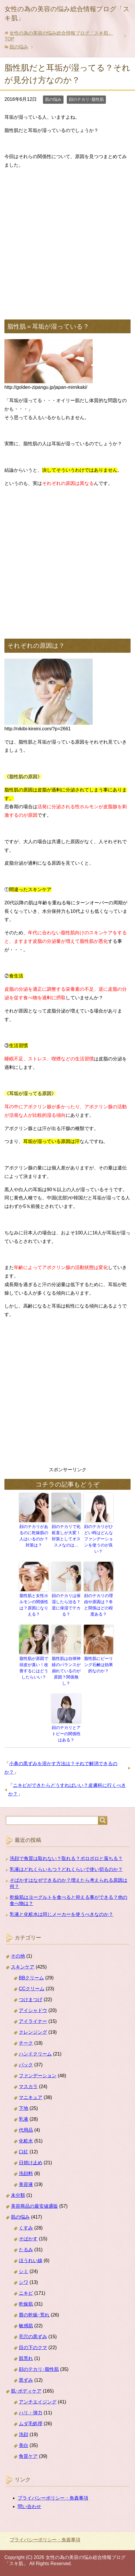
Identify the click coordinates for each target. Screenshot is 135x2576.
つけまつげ (30, 1999)
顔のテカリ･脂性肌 (86, 99)
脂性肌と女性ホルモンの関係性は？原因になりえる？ (33, 1604)
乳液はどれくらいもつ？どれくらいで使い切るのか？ (66, 1869)
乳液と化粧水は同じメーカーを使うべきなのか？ (61, 1914)
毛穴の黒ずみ (33, 2336)
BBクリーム (31, 1977)
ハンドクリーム (35, 2053)
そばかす (28, 2238)
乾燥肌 (26, 2304)
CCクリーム (31, 1988)
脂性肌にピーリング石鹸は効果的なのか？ (98, 1664)
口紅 (23, 2151)
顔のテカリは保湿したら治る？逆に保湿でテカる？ (66, 1604)
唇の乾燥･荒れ (34, 2314)
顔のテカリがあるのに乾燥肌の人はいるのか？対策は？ (33, 1535)
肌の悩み (53, 99)
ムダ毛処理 (30, 2423)
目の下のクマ (33, 2347)
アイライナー (33, 2021)
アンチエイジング (37, 2401)
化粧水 (26, 2140)
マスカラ (28, 2086)
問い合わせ (29, 2506)
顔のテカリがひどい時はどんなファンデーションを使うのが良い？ (98, 1539)
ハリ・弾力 (30, 2412)
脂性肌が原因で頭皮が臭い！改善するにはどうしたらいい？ (33, 1667)
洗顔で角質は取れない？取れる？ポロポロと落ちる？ (66, 1858)
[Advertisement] (67, 241)
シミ (23, 2271)
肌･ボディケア (26, 2390)
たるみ (26, 2249)
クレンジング (33, 2032)
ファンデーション (37, 2075)
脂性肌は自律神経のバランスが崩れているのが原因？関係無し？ (66, 1670)
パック (26, 2064)
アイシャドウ (33, 2010)
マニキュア (30, 2097)
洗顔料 (26, 2173)
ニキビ (26, 2293)
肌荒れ (26, 2358)
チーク (26, 2043)
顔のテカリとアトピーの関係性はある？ (66, 1733)
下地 (23, 2108)
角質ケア (28, 2456)
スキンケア (22, 1966)
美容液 (26, 2184)
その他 (18, 1956)
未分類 (18, 2195)
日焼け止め (30, 2162)
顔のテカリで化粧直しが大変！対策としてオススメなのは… (66, 1535)
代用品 (26, 2130)
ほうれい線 (30, 2260)
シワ (23, 2282)
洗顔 (23, 2434)
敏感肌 (26, 2325)
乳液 (23, 2119)
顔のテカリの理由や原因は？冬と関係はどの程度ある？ (98, 1604)
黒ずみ (26, 2380)
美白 (23, 2445)
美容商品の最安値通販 (34, 2206)
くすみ (26, 2227)
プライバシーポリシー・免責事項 (53, 2497)
